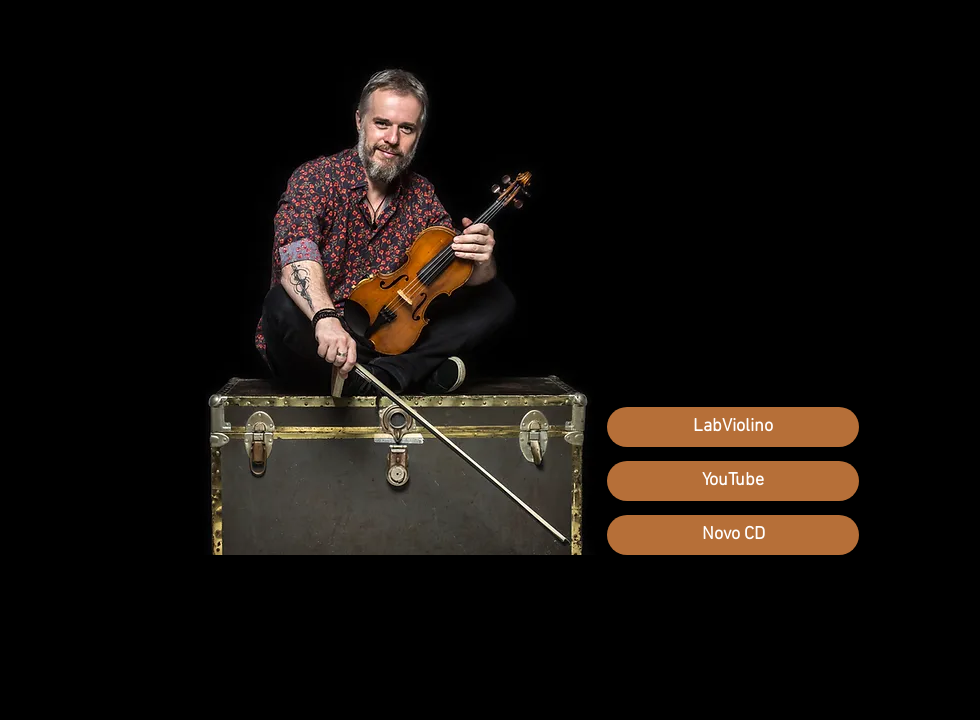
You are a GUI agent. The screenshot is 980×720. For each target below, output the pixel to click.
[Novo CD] (733, 535)
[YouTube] (733, 481)
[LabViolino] (733, 427)
